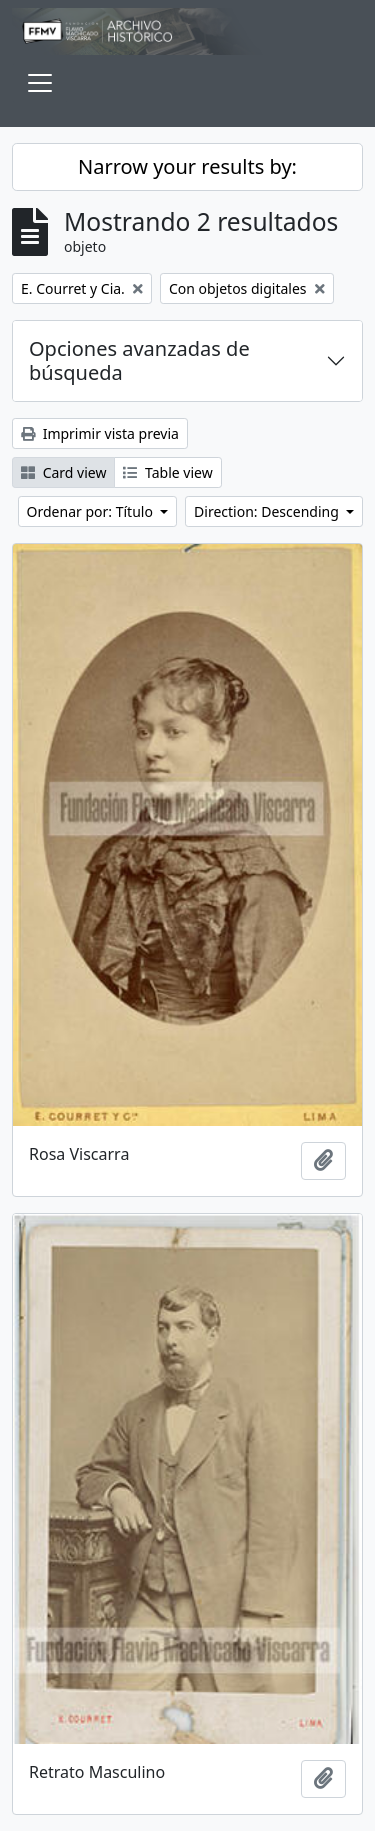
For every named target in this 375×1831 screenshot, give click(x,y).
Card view (63, 472)
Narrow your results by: (187, 166)
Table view (167, 472)
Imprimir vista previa (100, 433)
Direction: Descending (268, 511)
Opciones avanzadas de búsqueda (139, 360)
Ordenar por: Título (92, 511)
